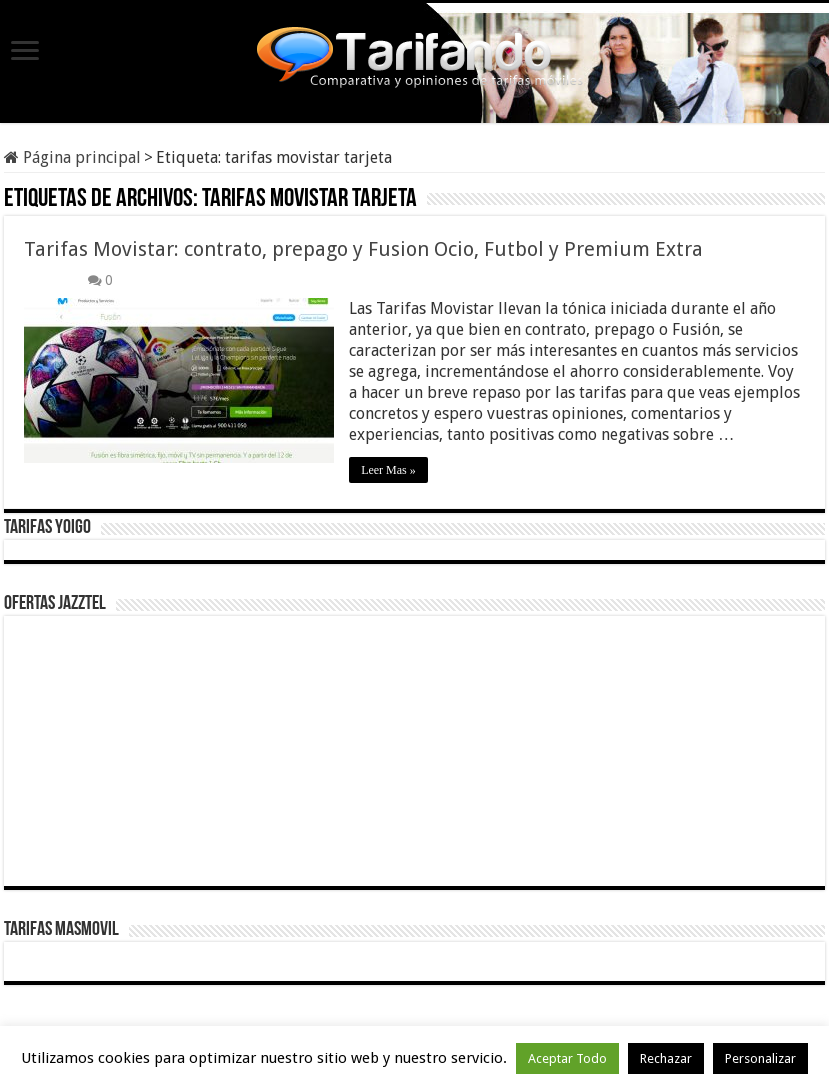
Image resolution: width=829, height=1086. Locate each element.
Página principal (72, 157)
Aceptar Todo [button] (567, 1058)
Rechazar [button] (666, 1058)
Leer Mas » (388, 470)
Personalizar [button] (760, 1058)
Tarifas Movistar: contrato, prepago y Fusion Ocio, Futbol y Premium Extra (363, 249)
